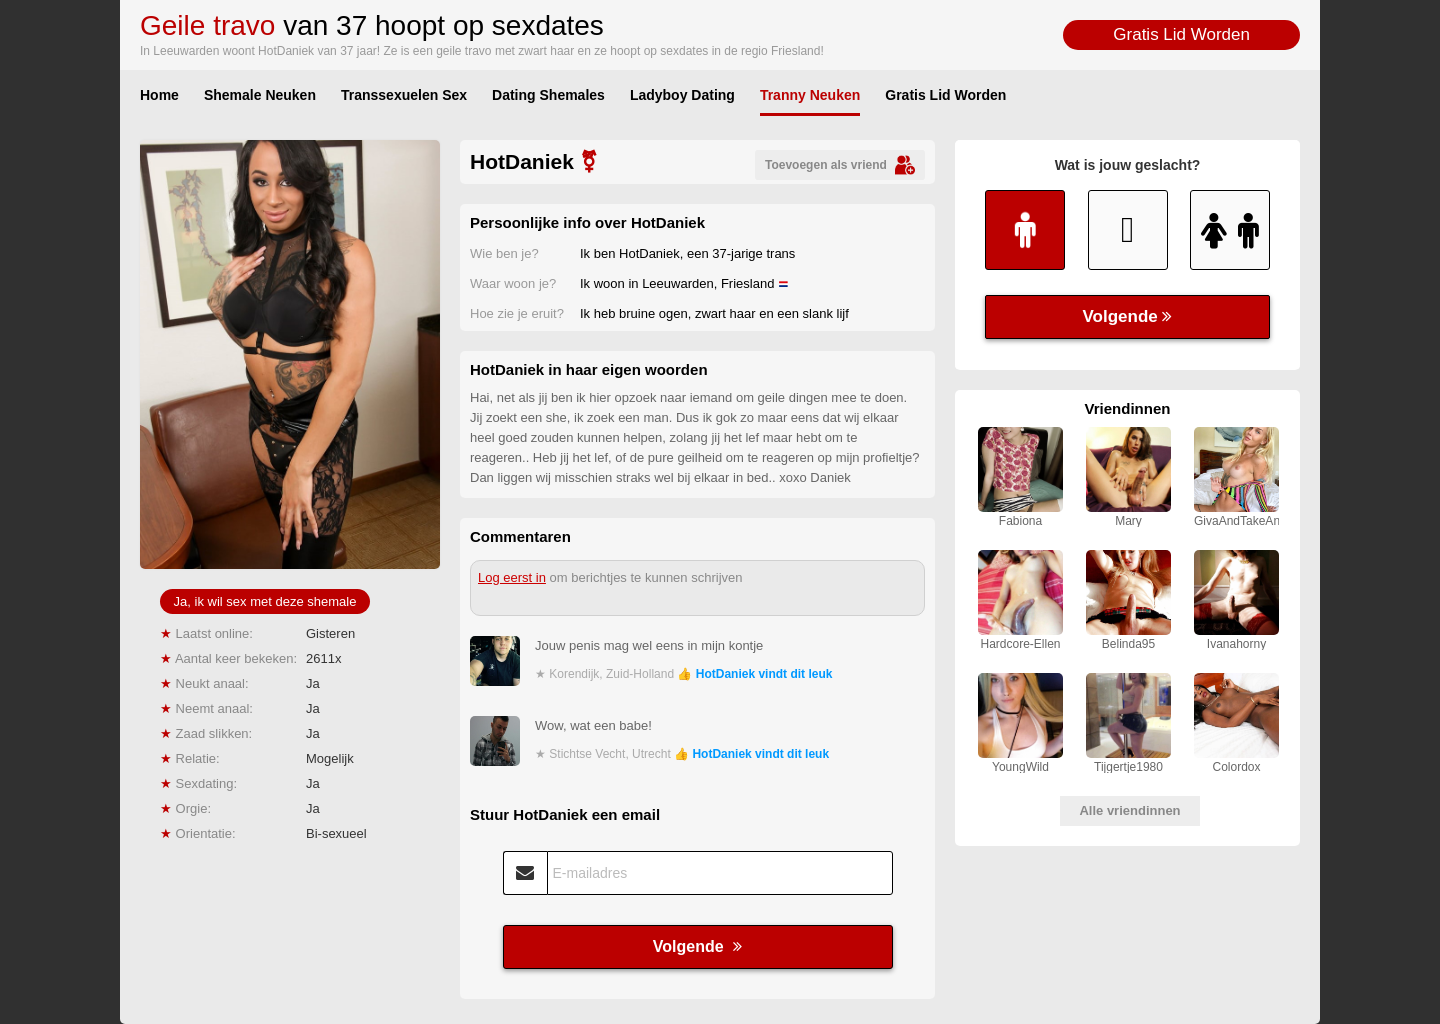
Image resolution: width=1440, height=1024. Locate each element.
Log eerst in (512, 577)
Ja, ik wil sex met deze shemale (265, 601)
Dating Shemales (548, 95)
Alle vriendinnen (1129, 810)
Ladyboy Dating (682, 95)
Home (159, 95)
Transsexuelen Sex (404, 95)
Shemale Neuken (260, 95)
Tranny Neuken (810, 95)
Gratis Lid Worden (1181, 34)
